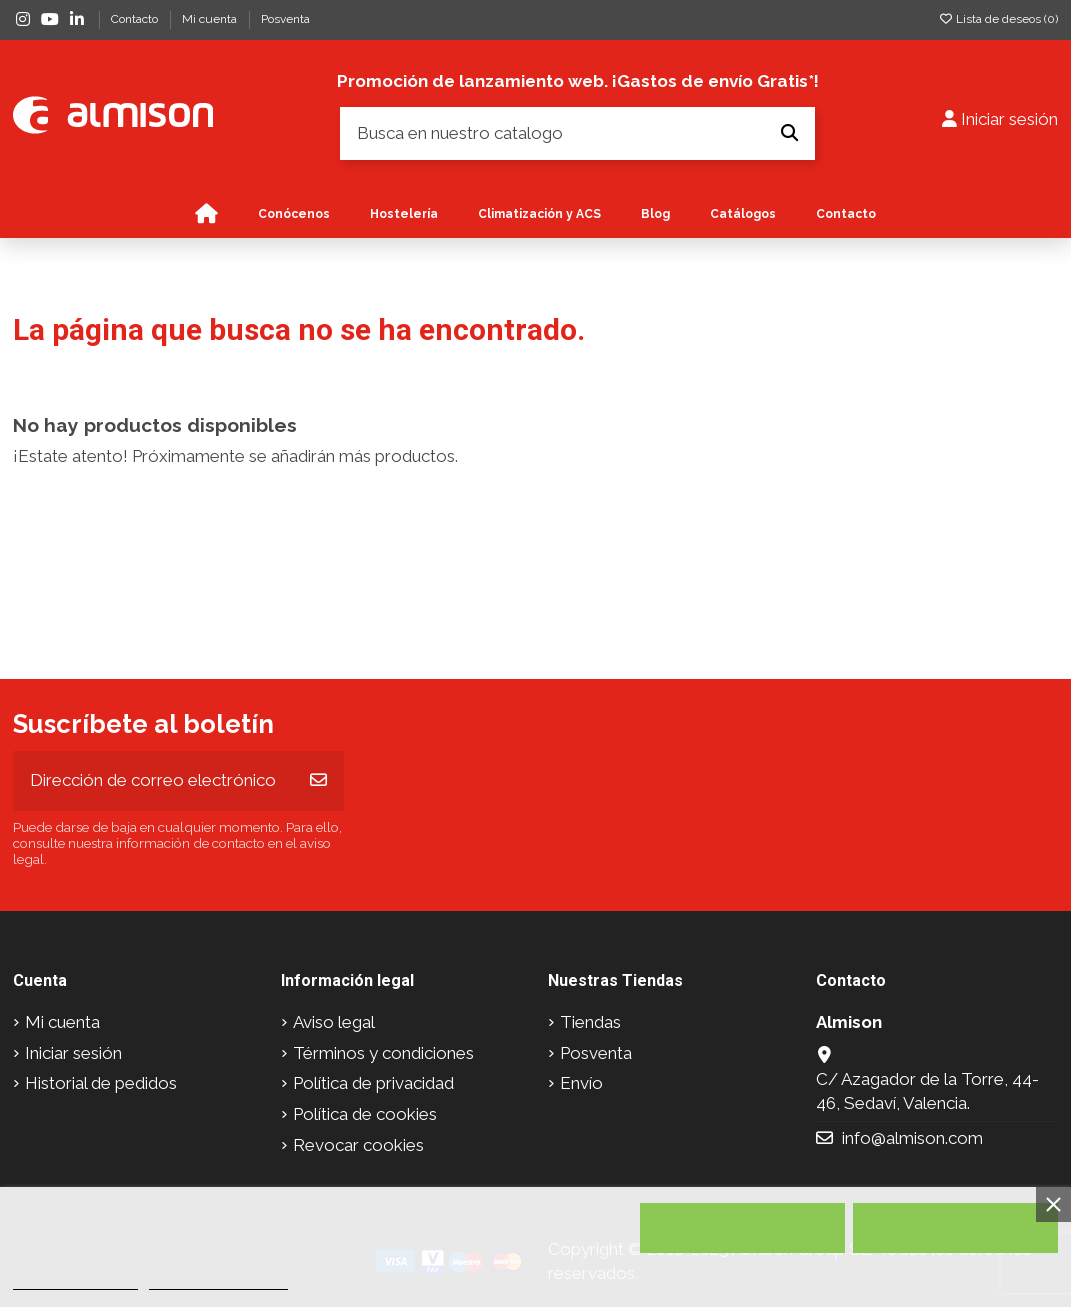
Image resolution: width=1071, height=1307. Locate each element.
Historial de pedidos (101, 1083)
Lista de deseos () (998, 19)
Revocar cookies (358, 1145)
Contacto (136, 19)
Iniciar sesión (73, 1053)
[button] (539, 214)
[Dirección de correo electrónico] (154, 781)
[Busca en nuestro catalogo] (789, 133)
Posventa (285, 19)
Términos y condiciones (383, 1053)
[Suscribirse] (318, 781)
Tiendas (590, 1022)
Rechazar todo (742, 1228)
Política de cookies (365, 1114)
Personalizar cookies (218, 1280)
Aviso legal (334, 1022)
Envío (581, 1083)
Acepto (956, 1228)
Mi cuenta (211, 19)
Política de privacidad (373, 1083)
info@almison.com (912, 1138)
